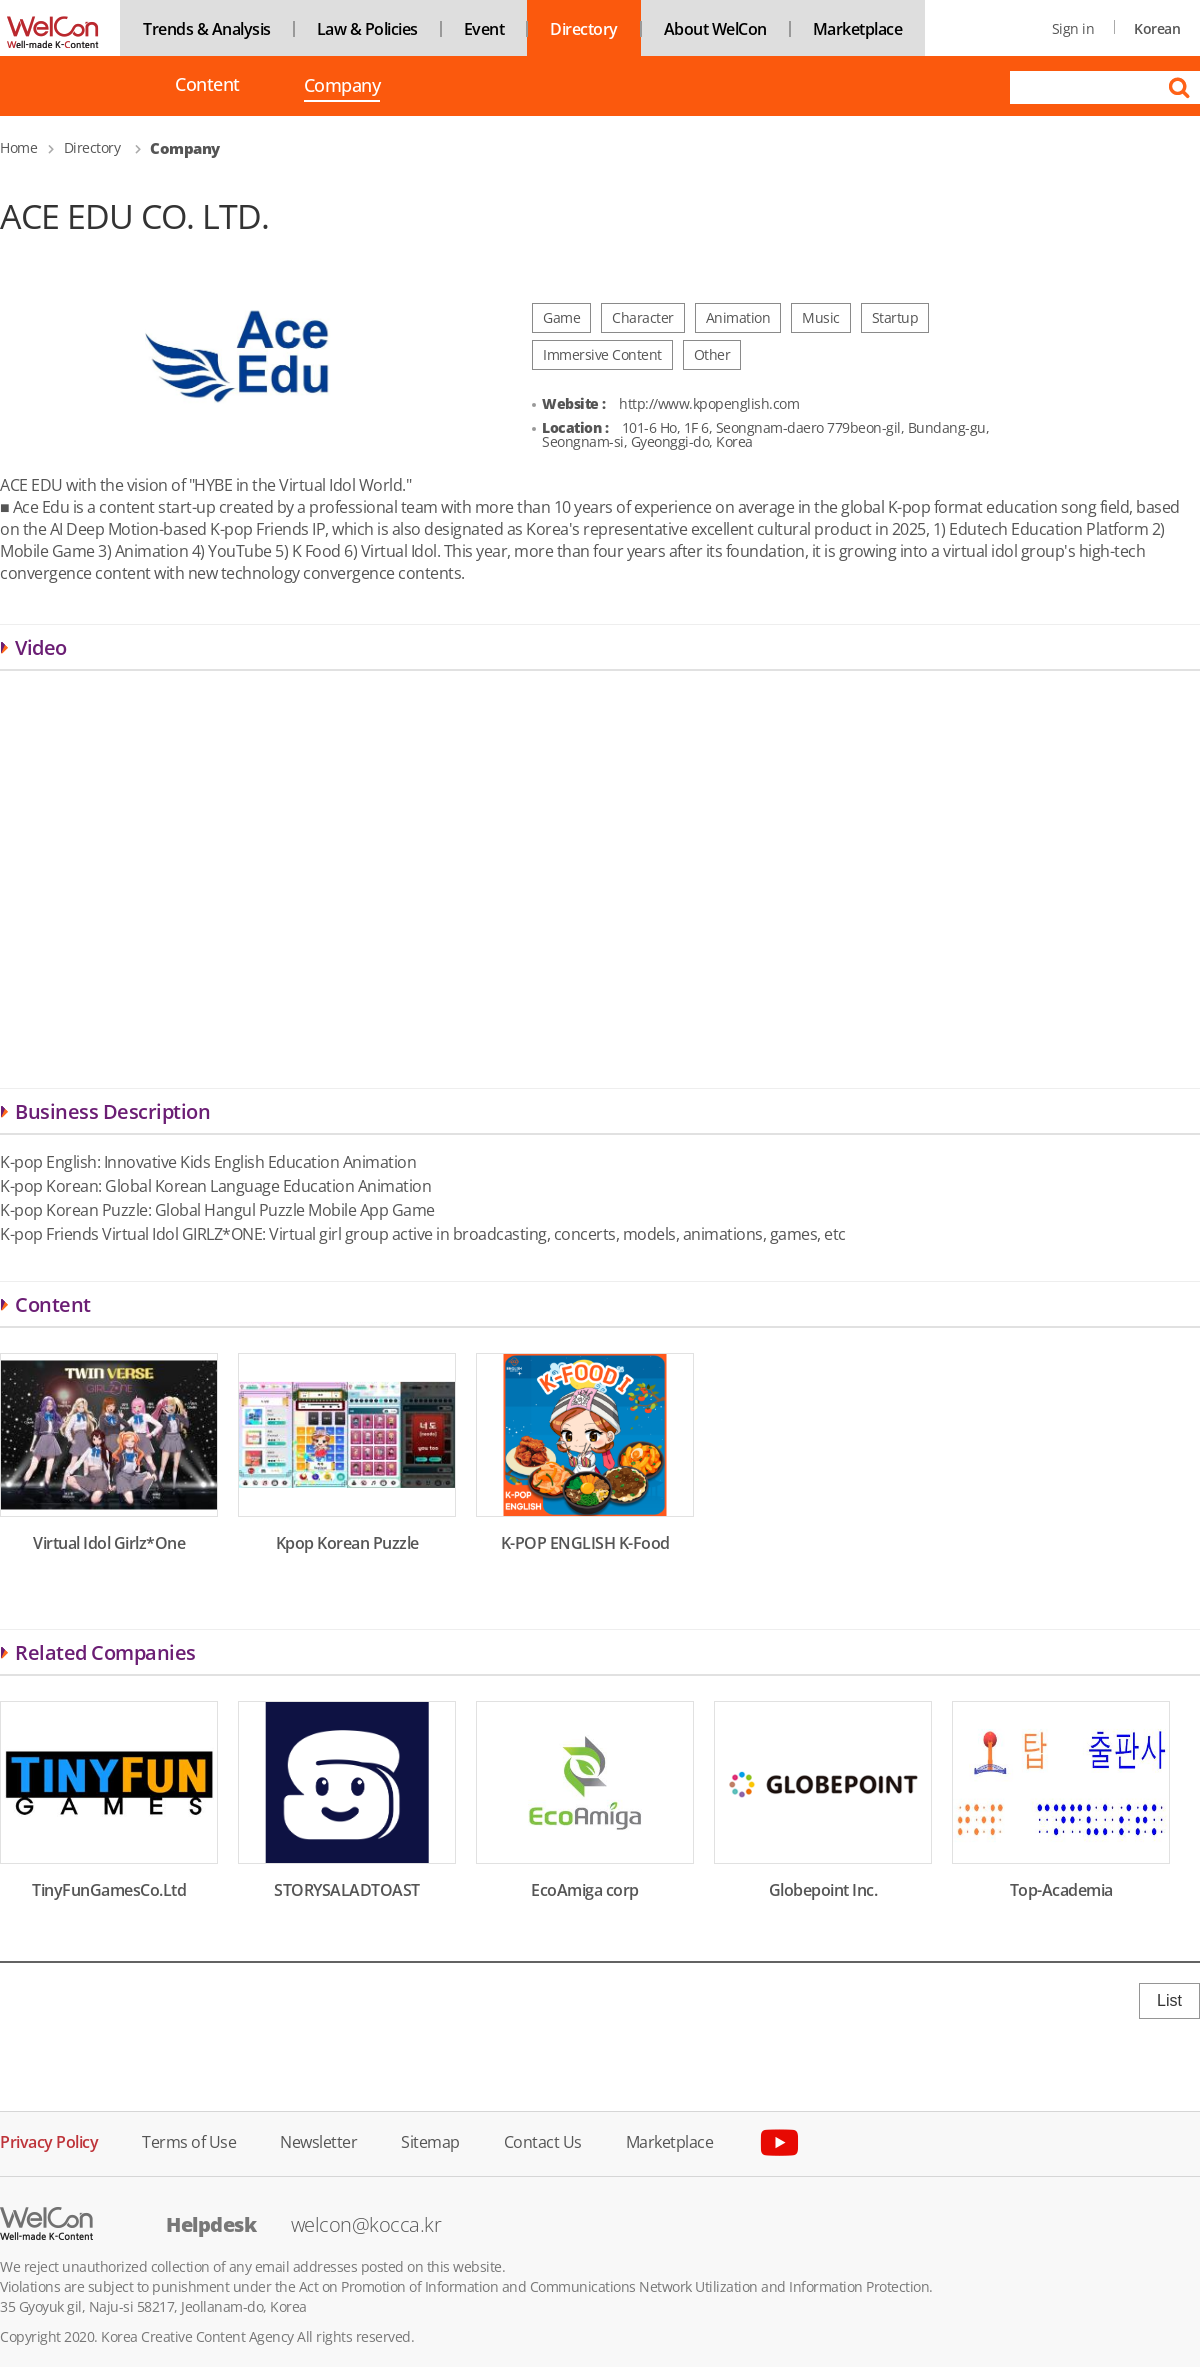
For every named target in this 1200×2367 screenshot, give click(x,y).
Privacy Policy (49, 2140)
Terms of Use (189, 2140)
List (1169, 2000)
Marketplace (858, 29)
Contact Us (543, 2140)
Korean (1157, 28)
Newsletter (318, 2140)
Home (18, 147)
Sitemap (430, 2140)
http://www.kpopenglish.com (709, 403)
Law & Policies (367, 29)
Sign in (1073, 28)
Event (484, 29)
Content (207, 84)
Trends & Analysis (207, 29)
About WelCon (715, 29)
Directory (584, 29)
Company (342, 87)
